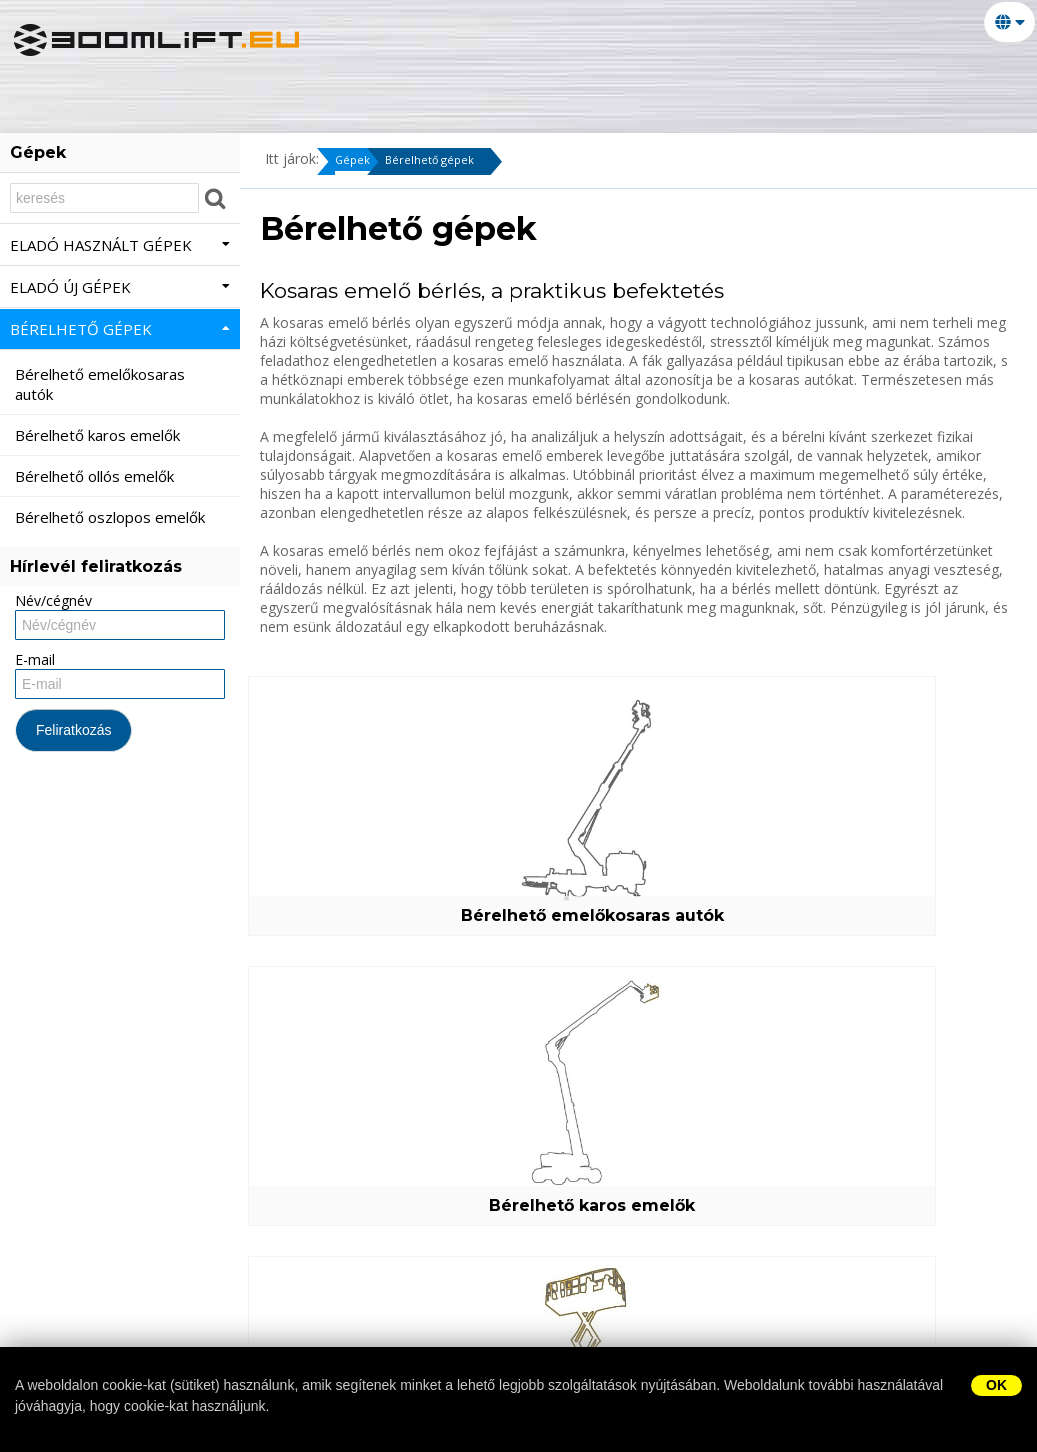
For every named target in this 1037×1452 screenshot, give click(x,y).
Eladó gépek (329, 85)
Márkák (64, 116)
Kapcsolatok (192, 85)
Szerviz (772, 85)
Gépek (355, 161)
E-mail (35, 659)
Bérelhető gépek (640, 85)
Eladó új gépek (474, 85)
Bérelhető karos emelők (635, 915)
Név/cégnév (53, 600)
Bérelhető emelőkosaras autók (371, 906)
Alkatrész (874, 85)
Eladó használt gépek (120, 245)
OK (996, 1385)
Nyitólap (71, 85)
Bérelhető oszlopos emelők (371, 1196)
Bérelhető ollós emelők (898, 915)
